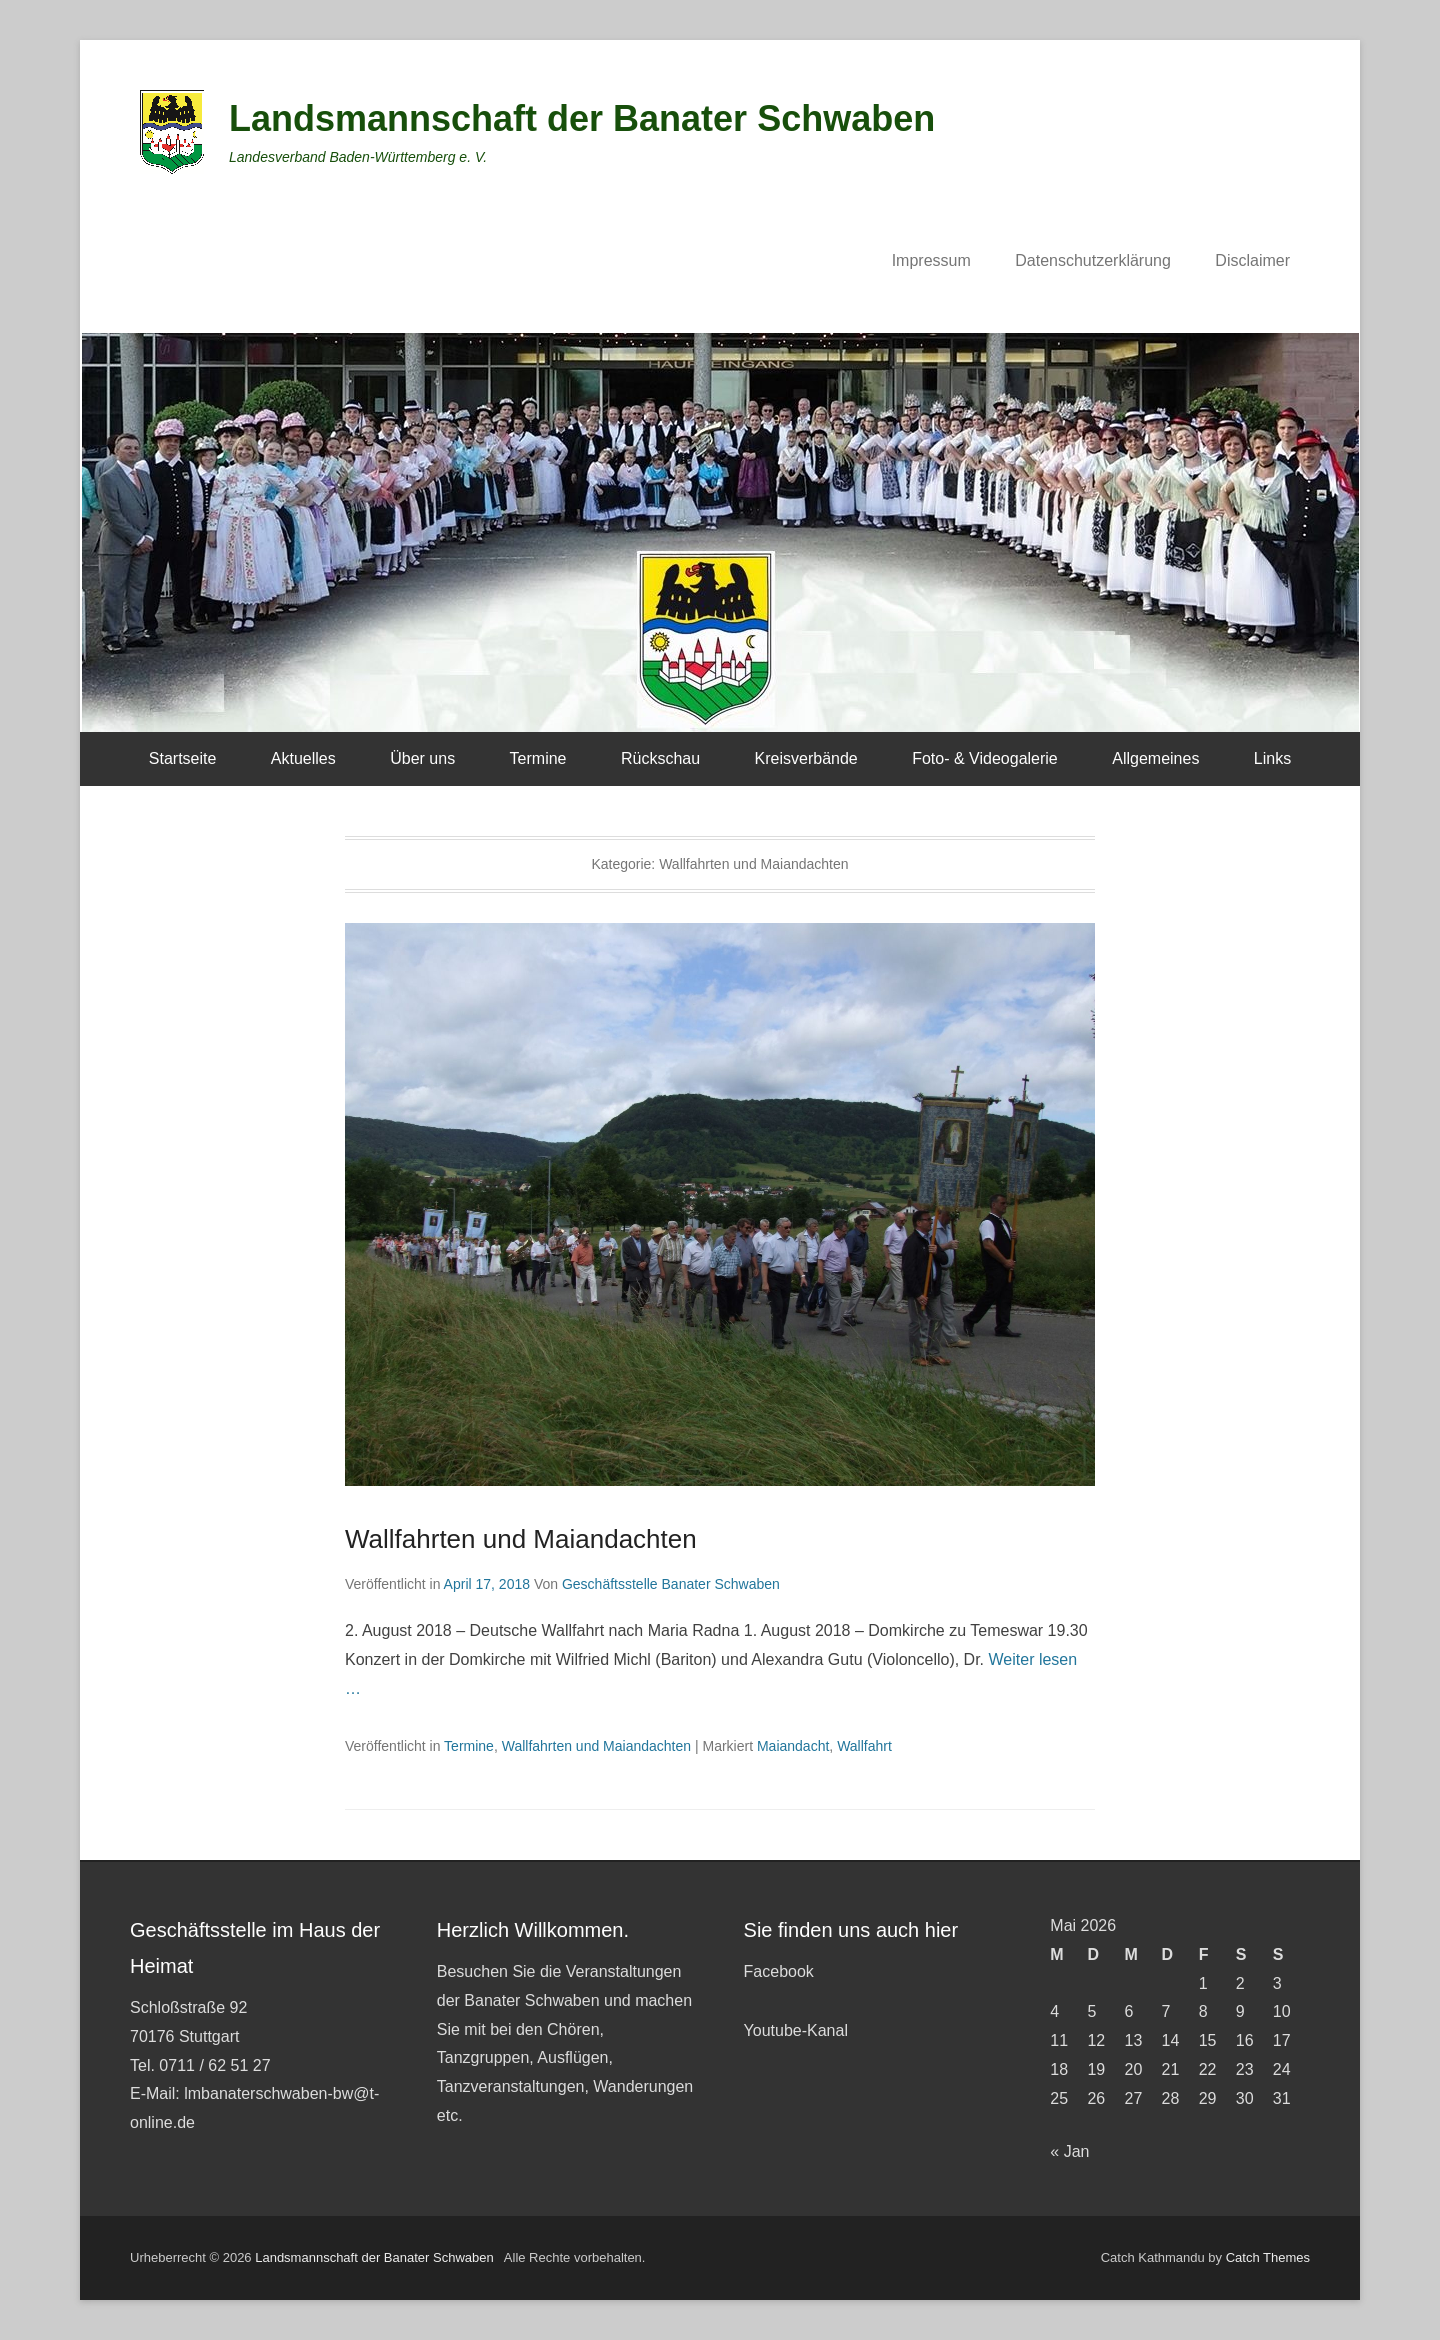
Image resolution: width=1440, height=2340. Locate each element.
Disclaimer (1252, 260)
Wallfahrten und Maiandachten (521, 1539)
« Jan (1069, 2151)
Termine (538, 758)
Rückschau (660, 758)
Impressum (931, 260)
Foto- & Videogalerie (985, 758)
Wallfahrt (864, 1746)
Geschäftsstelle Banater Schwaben (671, 1584)
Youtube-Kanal (796, 2030)
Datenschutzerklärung (1093, 260)
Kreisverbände (806, 758)
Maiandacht (793, 1746)
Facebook (779, 1971)
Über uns (422, 758)
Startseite (183, 758)
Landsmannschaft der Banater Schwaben (582, 118)
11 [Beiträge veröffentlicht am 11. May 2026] (1059, 2040)
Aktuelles (303, 758)
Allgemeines (1155, 758)
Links (1272, 758)
